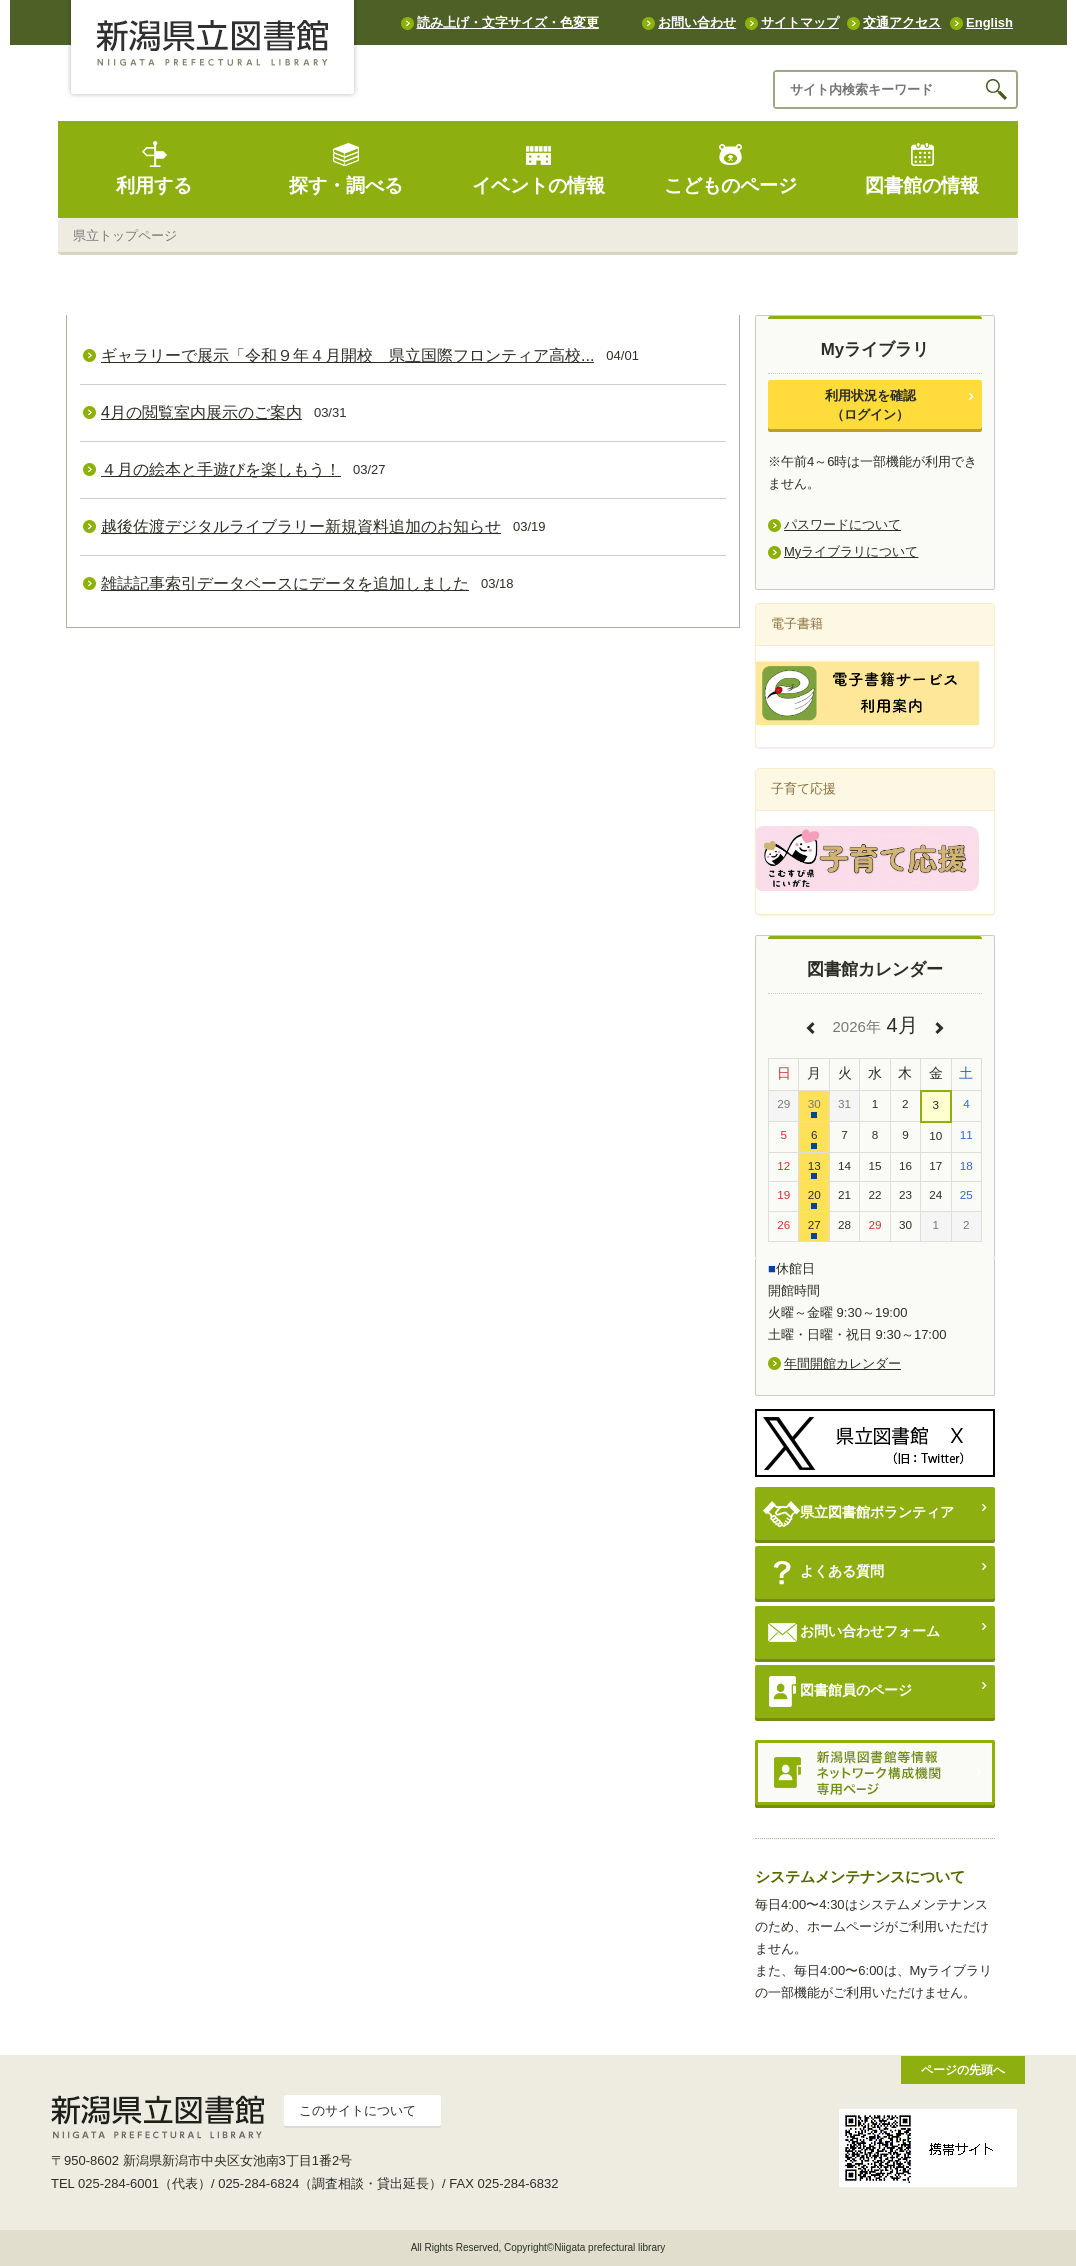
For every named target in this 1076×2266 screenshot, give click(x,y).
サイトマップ (800, 22)
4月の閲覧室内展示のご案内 (201, 412)
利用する (154, 168)
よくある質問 (823, 1572)
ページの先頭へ (963, 2069)
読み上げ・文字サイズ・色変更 (508, 22)
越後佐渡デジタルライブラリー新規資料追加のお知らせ (301, 526)
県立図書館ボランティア (858, 1513)
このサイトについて (357, 2110)
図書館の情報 (922, 168)
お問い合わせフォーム (851, 1632)
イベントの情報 (538, 168)
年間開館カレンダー (842, 1363)
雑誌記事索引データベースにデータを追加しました (285, 583)
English (989, 22)
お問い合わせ (697, 22)
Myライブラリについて (851, 551)
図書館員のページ (837, 1691)
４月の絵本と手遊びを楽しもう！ (221, 469)
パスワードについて (842, 524)
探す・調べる (346, 168)
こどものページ (730, 168)
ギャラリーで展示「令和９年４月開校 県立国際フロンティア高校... (347, 355)
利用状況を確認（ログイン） (870, 404)
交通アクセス (902, 22)
